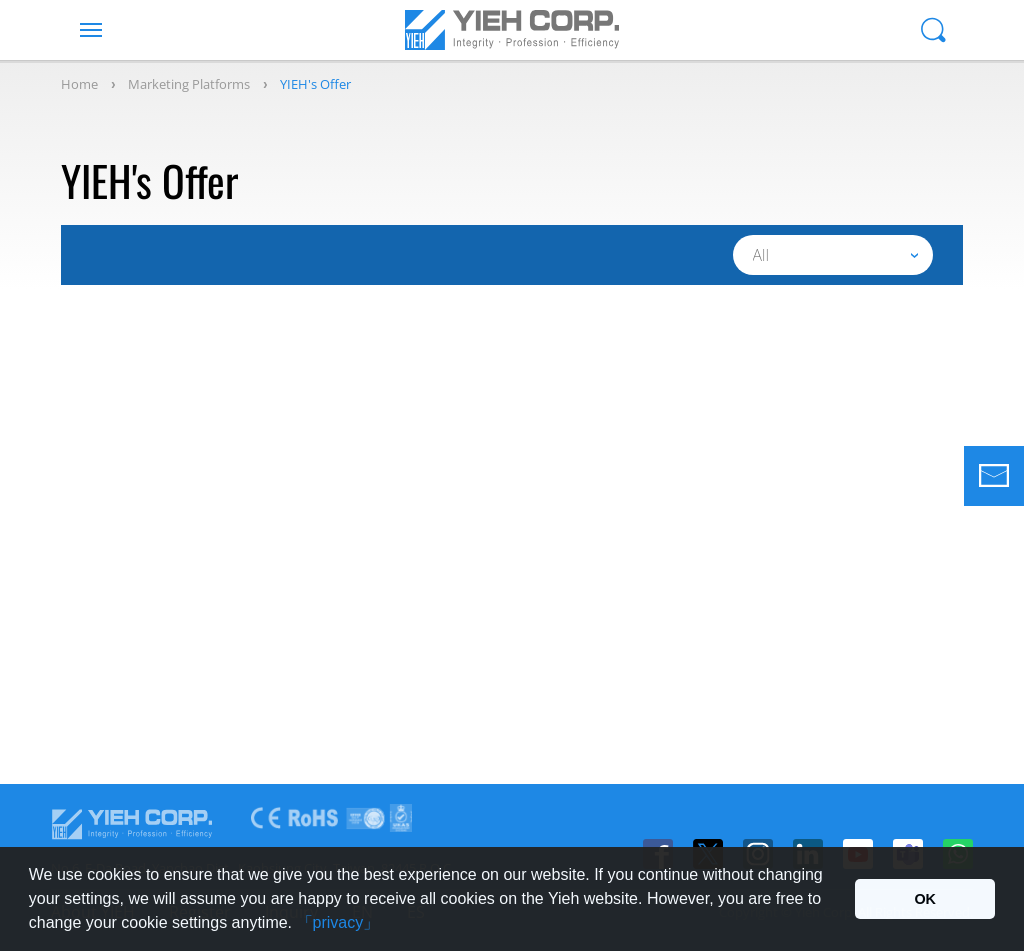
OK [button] (925, 899)
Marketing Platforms (189, 84)
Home (79, 84)
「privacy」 (338, 922)
